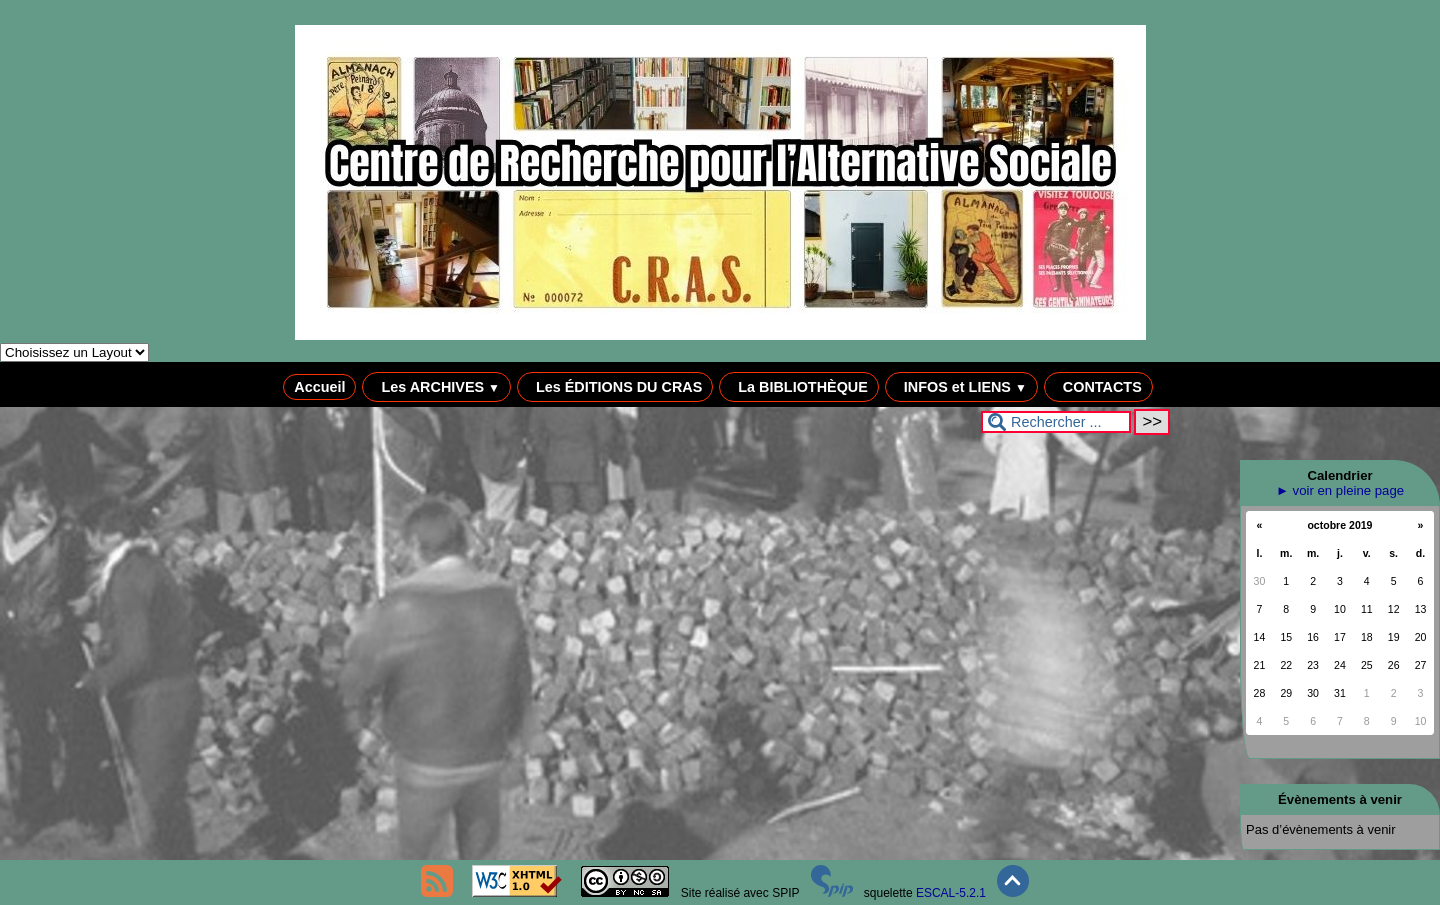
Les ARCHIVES (436, 387)
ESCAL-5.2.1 (951, 893)
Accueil (319, 387)
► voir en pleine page (1340, 490)
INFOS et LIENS (961, 387)
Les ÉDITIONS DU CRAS (615, 387)
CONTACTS (1098, 387)
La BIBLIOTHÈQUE (799, 387)
